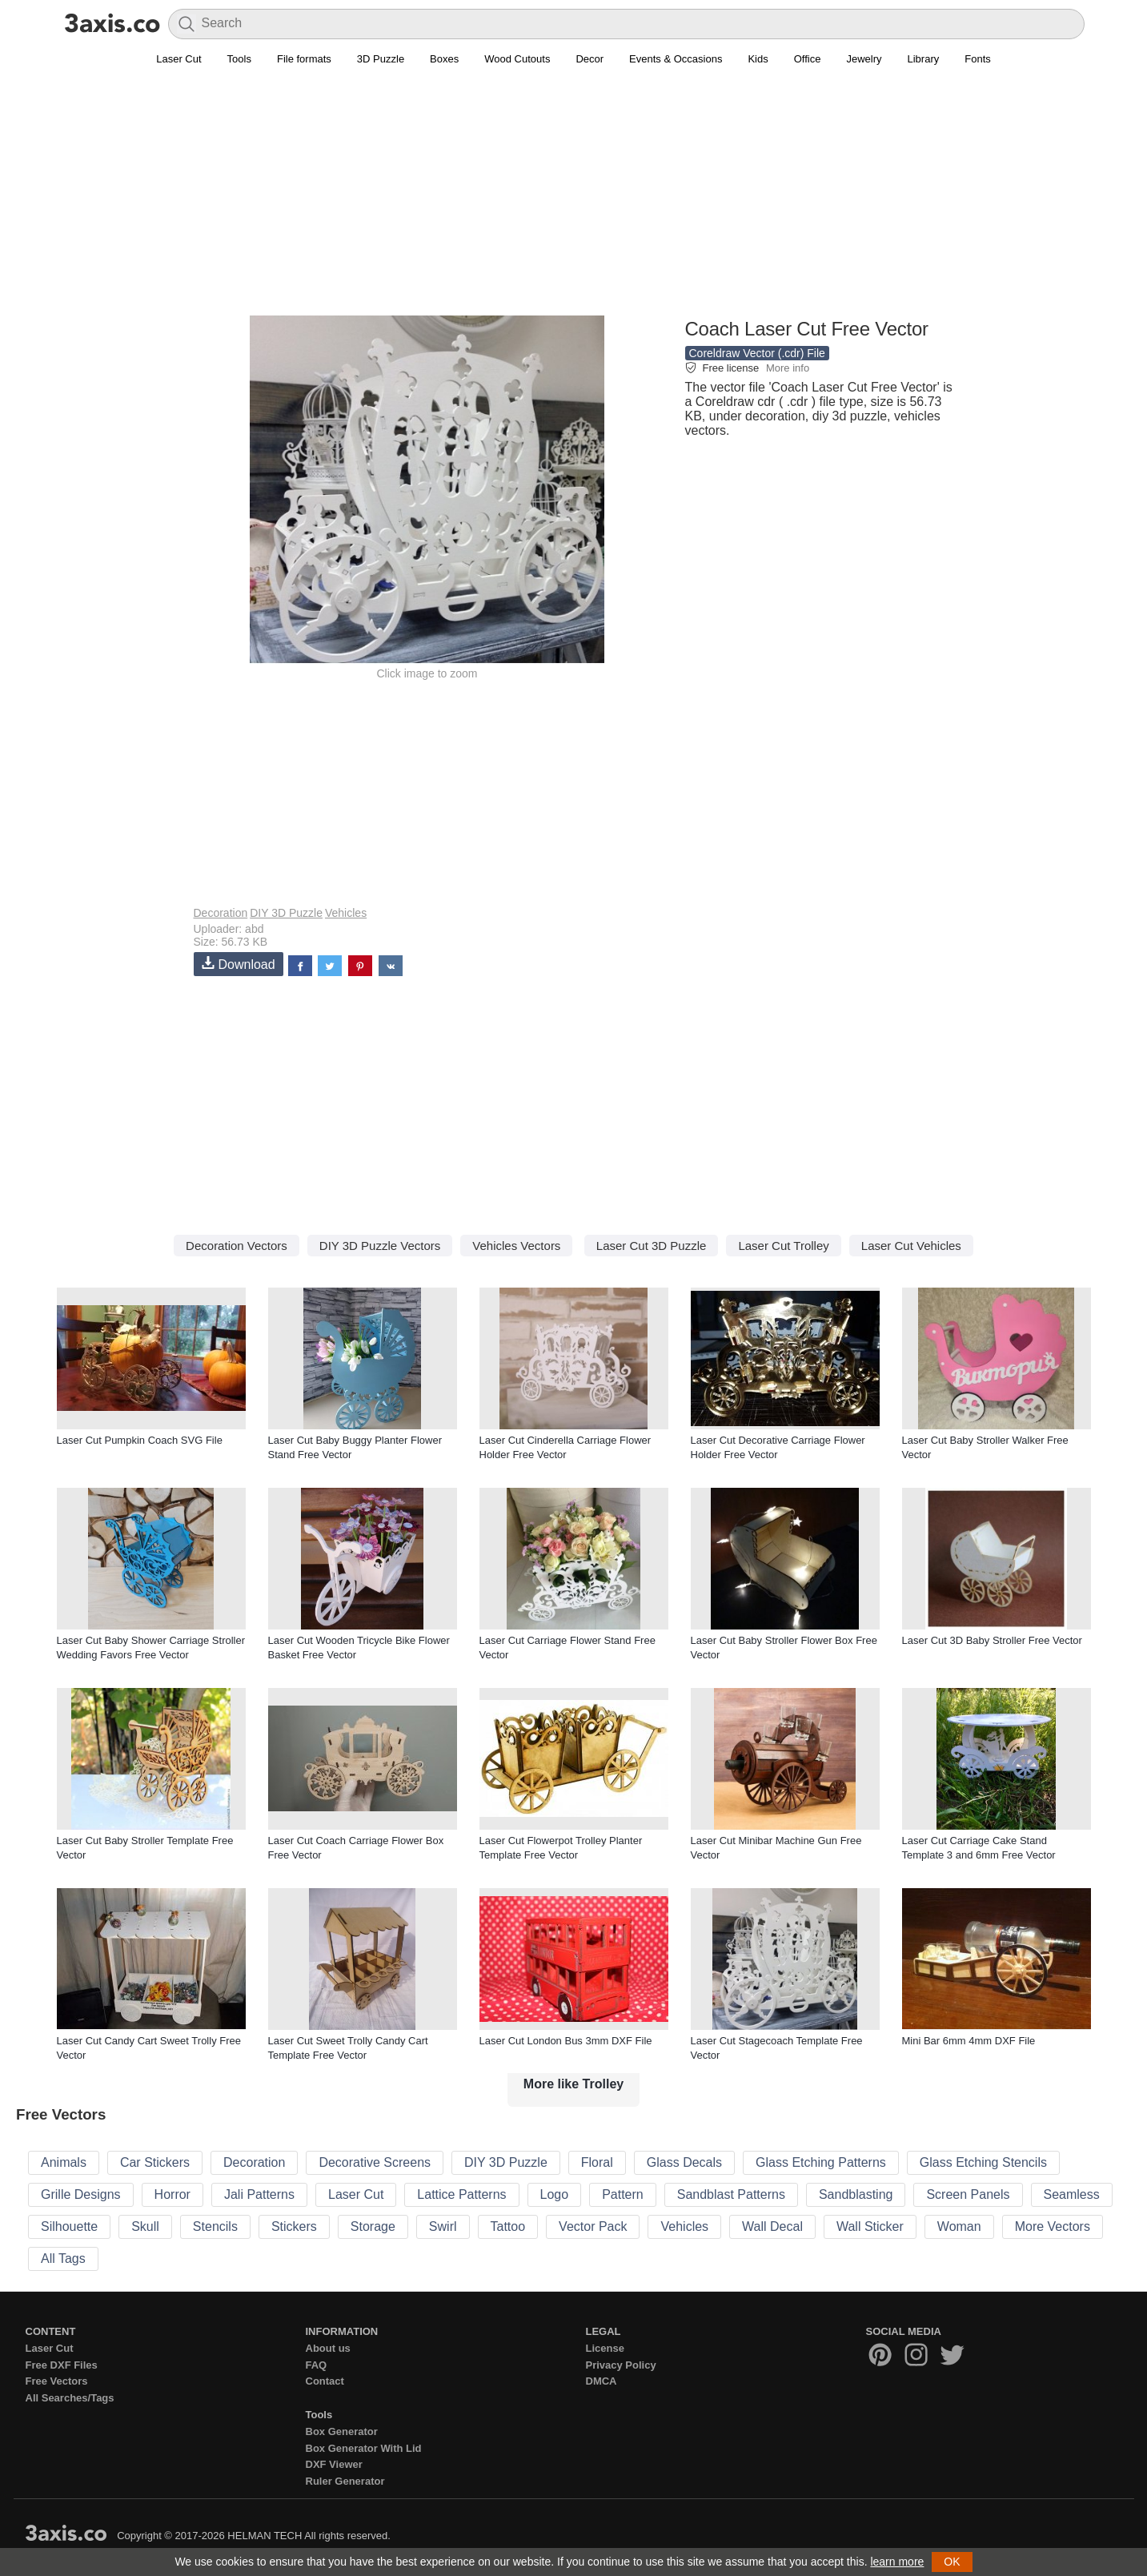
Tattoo (508, 2226)
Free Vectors (57, 2381)
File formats (304, 59)
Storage (373, 2226)
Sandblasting (856, 2194)
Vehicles (346, 912)
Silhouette (69, 2226)
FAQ (316, 2365)
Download (238, 963)
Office (807, 59)
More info (787, 368)
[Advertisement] (574, 201)
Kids (758, 59)
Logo (554, 2194)
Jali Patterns (259, 2194)
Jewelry (863, 59)
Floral (597, 2162)
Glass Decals (684, 2162)
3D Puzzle (380, 59)
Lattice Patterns (461, 2194)
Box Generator (342, 2431)
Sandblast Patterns (731, 2194)
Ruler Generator (345, 2481)
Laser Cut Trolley (783, 1245)
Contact (325, 2381)
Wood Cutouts (517, 59)
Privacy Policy (621, 2365)
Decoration (221, 912)
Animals (63, 2162)
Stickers (294, 2226)
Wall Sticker (870, 2226)
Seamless (1072, 2194)
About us (328, 2348)
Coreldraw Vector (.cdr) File (757, 353)
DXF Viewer (334, 2464)
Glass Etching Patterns (821, 2162)
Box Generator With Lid (364, 2448)
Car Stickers (155, 2162)
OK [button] (952, 2561)
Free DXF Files (62, 2365)
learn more (897, 2561)
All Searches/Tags (70, 2398)
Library (924, 59)
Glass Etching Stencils (983, 2162)
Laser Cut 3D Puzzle (651, 1245)
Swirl (443, 2226)
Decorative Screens (375, 2162)
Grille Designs (81, 2194)
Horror (172, 2194)
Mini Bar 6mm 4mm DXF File (969, 2041)
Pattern (623, 2194)
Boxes (444, 59)
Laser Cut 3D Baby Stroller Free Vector (992, 1640)
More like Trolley (573, 2084)
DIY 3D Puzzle (286, 912)
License (605, 2348)
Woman (959, 2226)
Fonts (978, 59)
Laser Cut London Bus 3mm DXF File (565, 2041)
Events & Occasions (675, 59)
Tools (239, 59)
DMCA (601, 2381)
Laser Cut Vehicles (911, 1245)
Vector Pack (593, 2226)
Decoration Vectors (236, 1245)
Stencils (215, 2226)
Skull (145, 2226)
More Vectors (1052, 2226)
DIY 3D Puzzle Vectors (379, 1245)
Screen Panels (967, 2194)
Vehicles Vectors (516, 1245)
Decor (590, 59)
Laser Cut (178, 59)
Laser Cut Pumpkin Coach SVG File (140, 1440)
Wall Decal (772, 2226)
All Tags (63, 2258)
